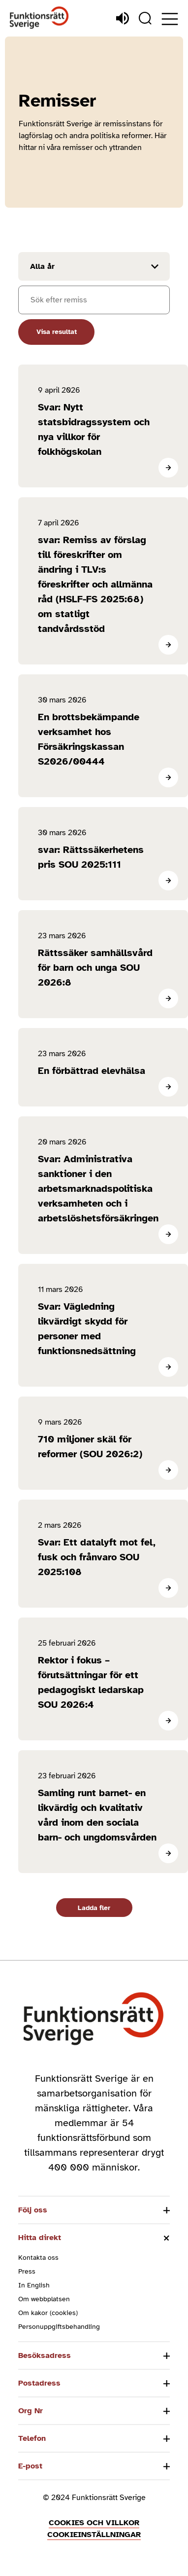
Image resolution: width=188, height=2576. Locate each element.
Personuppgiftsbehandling (59, 2326)
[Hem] (39, 18)
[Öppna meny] (169, 19)
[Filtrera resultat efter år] (94, 266)
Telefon (32, 2438)
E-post (30, 2466)
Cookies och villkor (94, 2523)
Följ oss (32, 2210)
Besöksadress (44, 2355)
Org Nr (30, 2411)
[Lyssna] (122, 18)
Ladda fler (94, 1908)
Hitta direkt (39, 2238)
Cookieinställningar (94, 2534)
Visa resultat (56, 332)
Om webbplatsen (44, 2299)
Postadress (39, 2383)
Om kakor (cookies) (48, 2313)
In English (34, 2285)
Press (26, 2271)
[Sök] (145, 18)
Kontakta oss (38, 2257)
